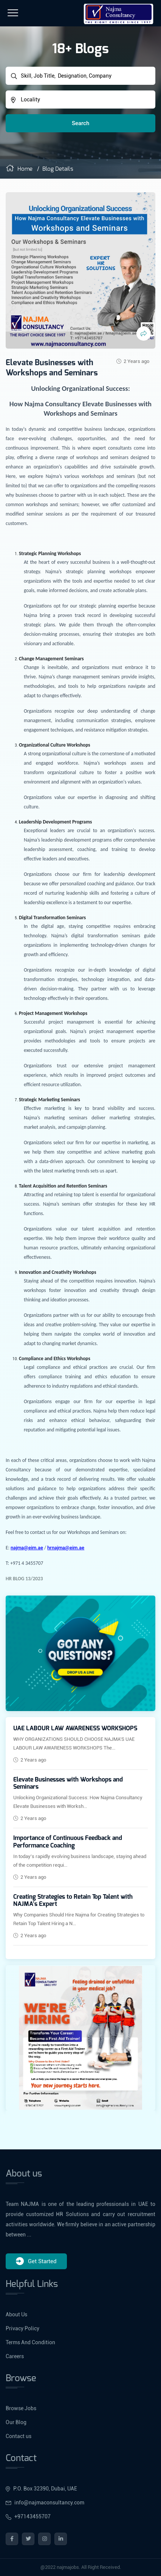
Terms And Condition (30, 2342)
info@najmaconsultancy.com (45, 2502)
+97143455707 (28, 2516)
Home (19, 169)
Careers (15, 2356)
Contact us (18, 2436)
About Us (16, 2314)
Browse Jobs (21, 2408)
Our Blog (16, 2422)
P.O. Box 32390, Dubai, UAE (41, 2489)
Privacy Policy (22, 2328)
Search (80, 123)
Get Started (36, 2261)
